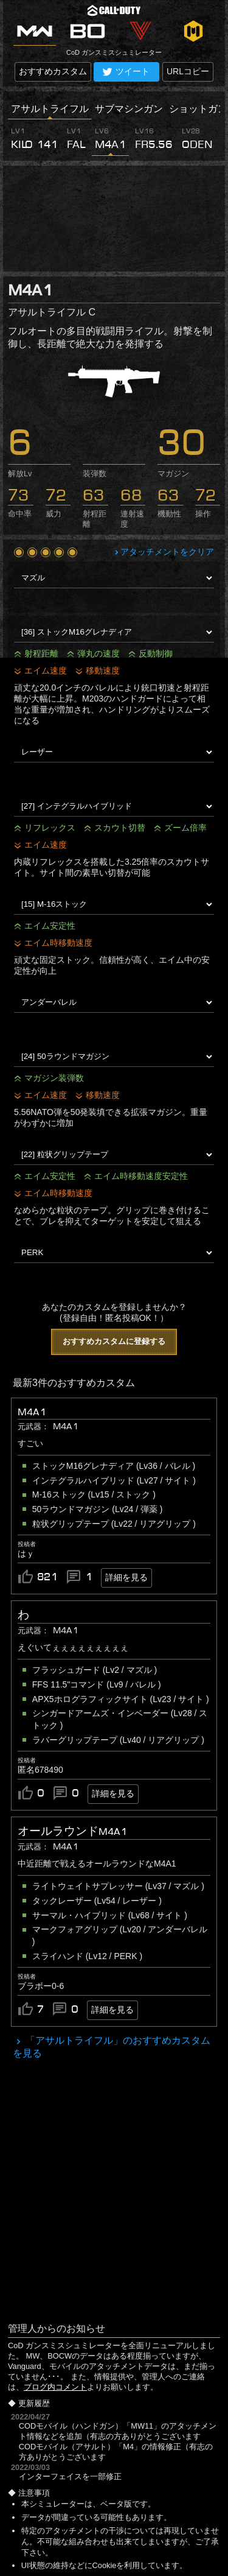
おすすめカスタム (53, 71)
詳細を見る (126, 1577)
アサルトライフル (50, 109)
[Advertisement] (114, 219)
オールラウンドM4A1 (72, 1831)
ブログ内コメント (55, 2386)
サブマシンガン (129, 109)
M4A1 (32, 1411)
